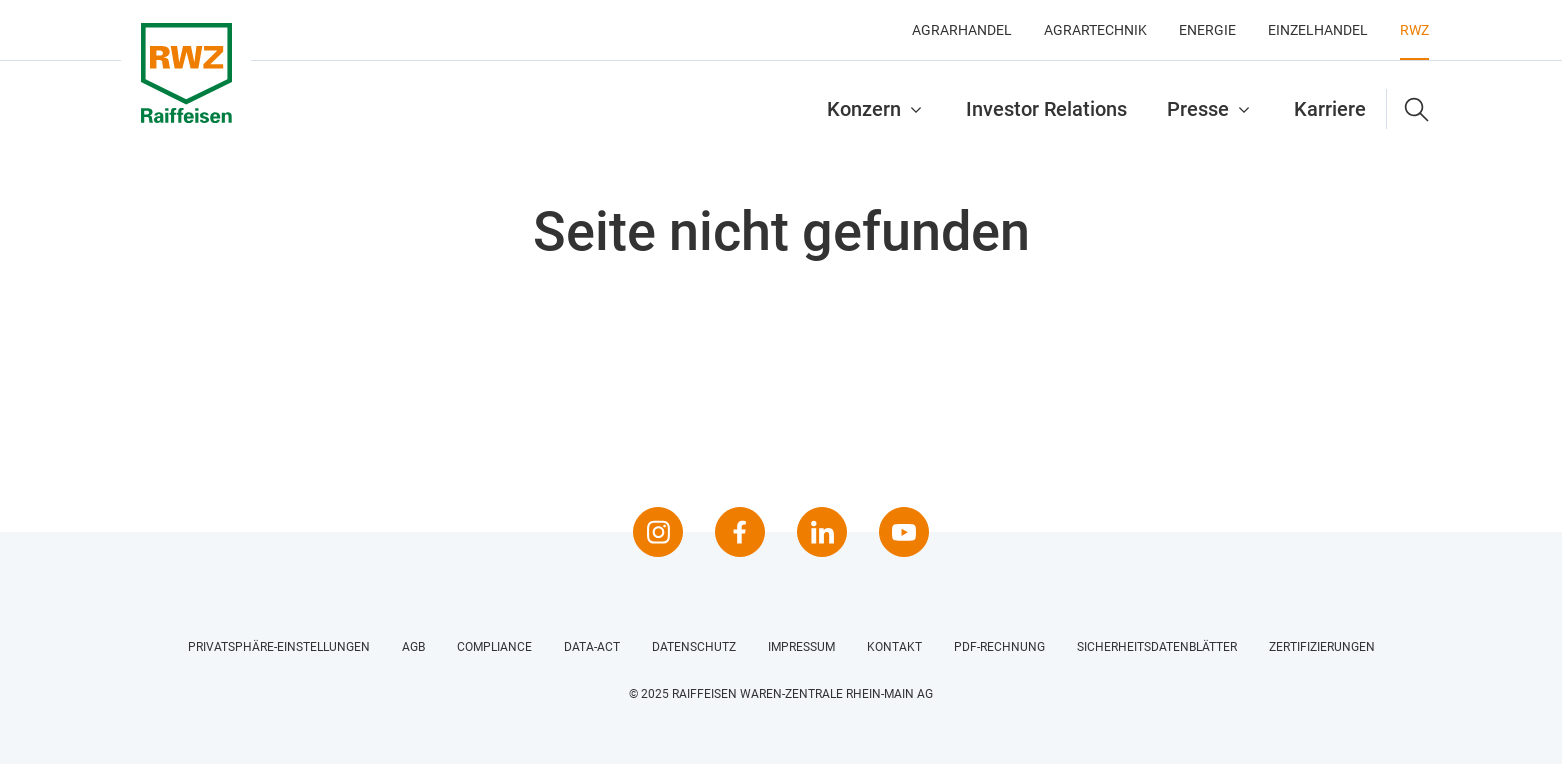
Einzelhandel (1318, 30)
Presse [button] (1198, 109)
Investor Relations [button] (1046, 109)
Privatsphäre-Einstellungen (279, 647)
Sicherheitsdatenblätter (1157, 647)
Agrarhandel (962, 30)
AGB (413, 647)
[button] (1408, 109)
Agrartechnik (1095, 30)
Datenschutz (694, 647)
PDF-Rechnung (999, 647)
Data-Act (592, 647)
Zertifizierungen (1322, 647)
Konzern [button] (864, 109)
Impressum (801, 647)
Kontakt (894, 647)
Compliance (494, 647)
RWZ (1414, 30)
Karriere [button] (1330, 109)
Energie (1207, 30)
